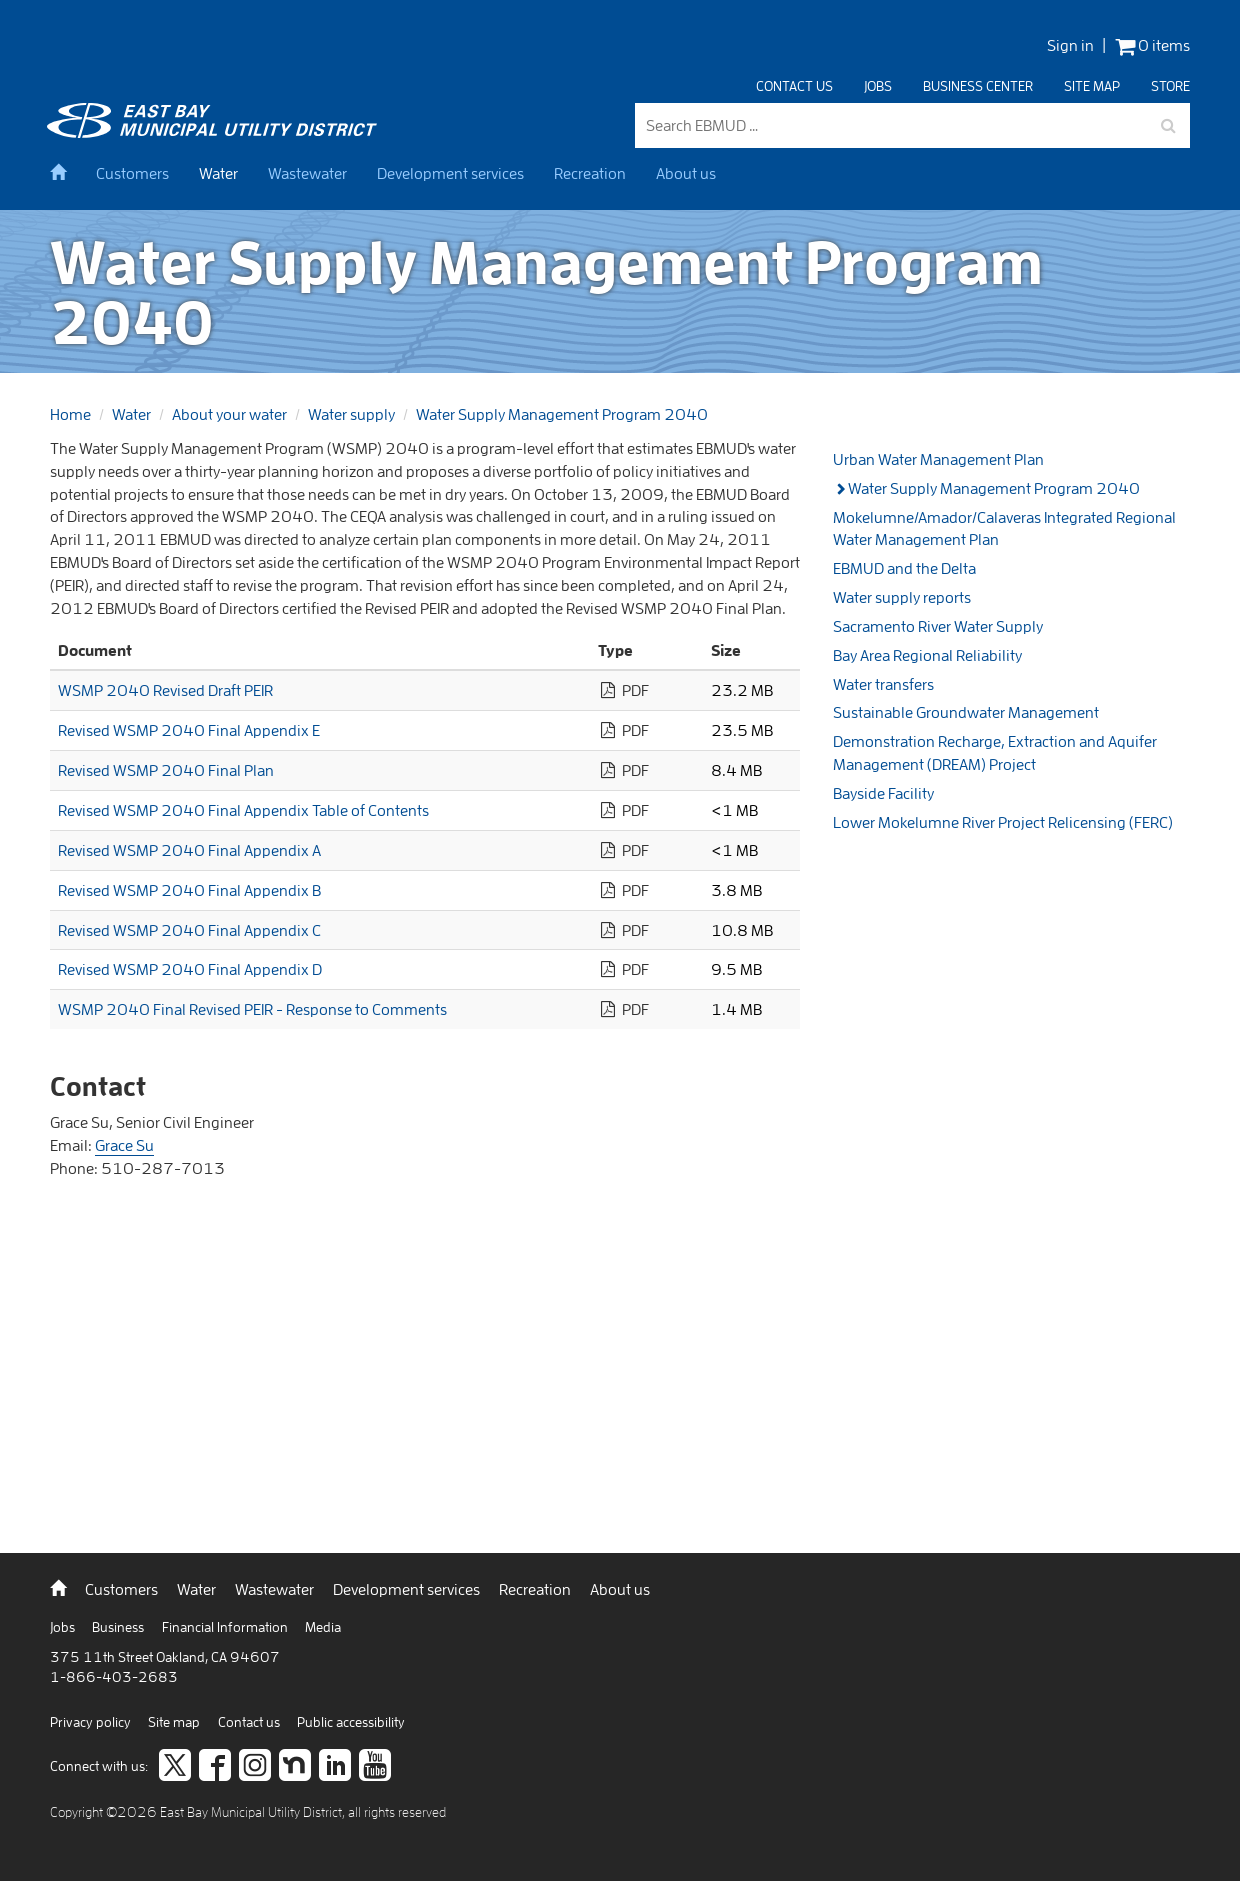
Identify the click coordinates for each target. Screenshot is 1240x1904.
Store (1170, 86)
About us (686, 173)
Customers (132, 173)
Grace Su (124, 1145)
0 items (1152, 45)
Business (119, 1627)
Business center (978, 86)
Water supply (351, 414)
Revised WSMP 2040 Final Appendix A (189, 850)
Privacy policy (92, 1722)
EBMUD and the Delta (904, 568)
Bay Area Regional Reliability (927, 655)
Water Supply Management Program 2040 (562, 414)
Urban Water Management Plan (938, 459)
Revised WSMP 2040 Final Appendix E (189, 730)
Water (218, 173)
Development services (450, 173)
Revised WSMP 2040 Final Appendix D (190, 969)
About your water (229, 414)
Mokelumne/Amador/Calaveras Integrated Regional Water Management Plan (1004, 528)
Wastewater (307, 173)
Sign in (1070, 45)
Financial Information (226, 1627)
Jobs (878, 86)
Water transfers (883, 684)
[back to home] (215, 132)
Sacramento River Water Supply (938, 626)
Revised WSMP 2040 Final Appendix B (189, 890)
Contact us (794, 86)
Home (70, 414)
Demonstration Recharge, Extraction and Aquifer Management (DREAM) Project (995, 752)
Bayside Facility (883, 793)
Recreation (590, 173)
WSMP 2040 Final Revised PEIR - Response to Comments (252, 1009)
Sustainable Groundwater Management (966, 712)
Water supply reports (902, 597)
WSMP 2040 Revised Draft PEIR (165, 690)
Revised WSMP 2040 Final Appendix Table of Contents (243, 810)
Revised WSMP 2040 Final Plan (166, 770)
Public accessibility (351, 1722)
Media (323, 1627)
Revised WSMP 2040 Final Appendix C (189, 930)
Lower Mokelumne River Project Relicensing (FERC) (1003, 822)
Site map (1092, 86)
